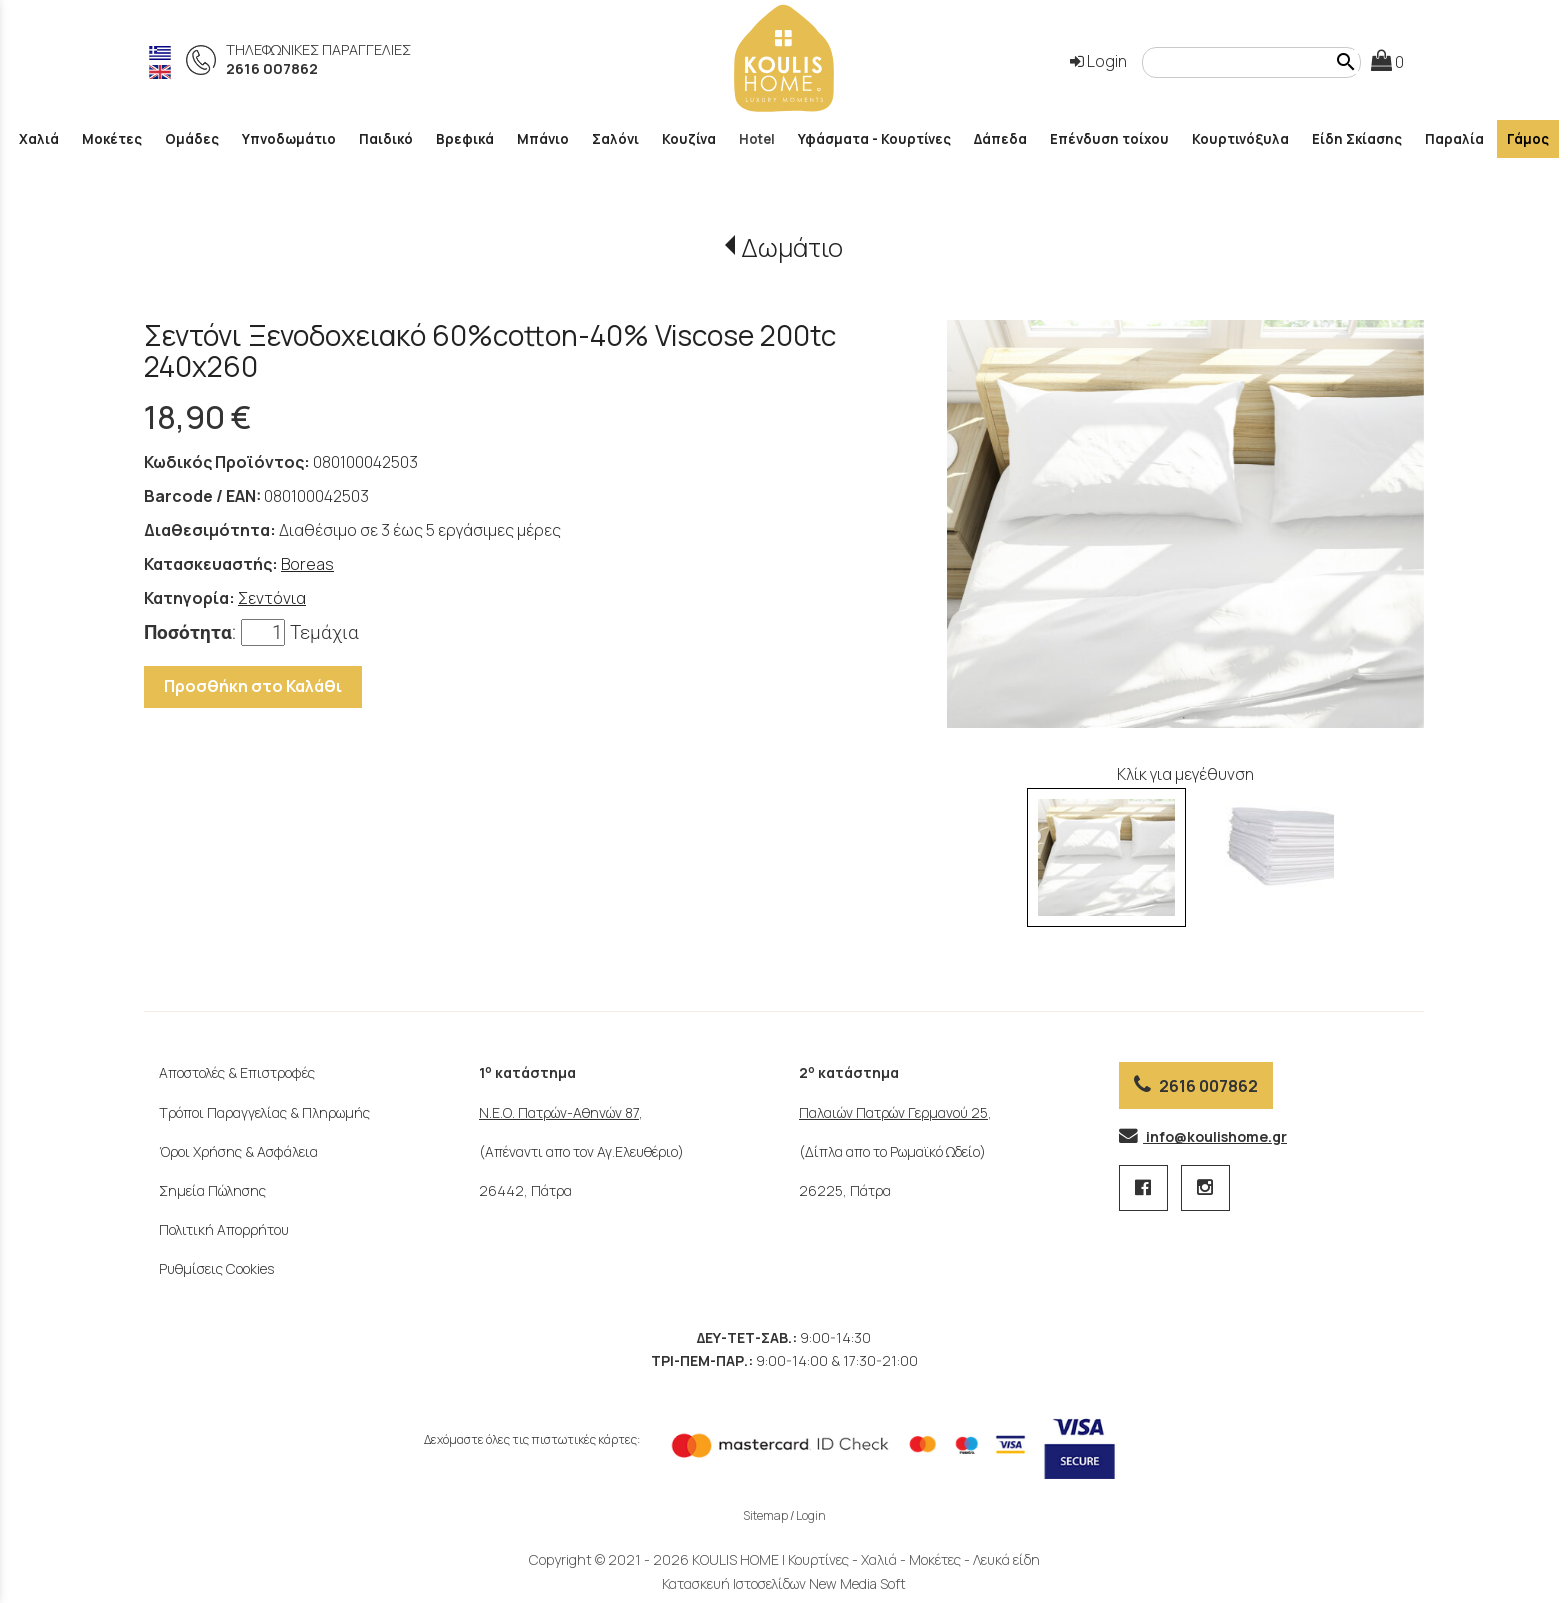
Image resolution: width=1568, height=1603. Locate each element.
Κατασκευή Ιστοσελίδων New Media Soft (784, 1583)
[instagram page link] (1205, 1188)
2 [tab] (1196, 718)
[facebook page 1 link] (1145, 1188)
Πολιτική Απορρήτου (224, 1229)
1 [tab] (1184, 718)
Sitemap (765, 1515)
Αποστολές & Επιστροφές (237, 1072)
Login (1098, 61)
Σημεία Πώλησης (212, 1190)
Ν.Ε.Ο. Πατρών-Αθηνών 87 (559, 1112)
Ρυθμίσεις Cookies (216, 1268)
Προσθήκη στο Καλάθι (253, 686)
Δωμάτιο (792, 247)
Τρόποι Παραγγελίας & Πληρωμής (264, 1112)
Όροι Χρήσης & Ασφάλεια (238, 1151)
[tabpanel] (1185, 524)
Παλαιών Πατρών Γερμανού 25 (893, 1112)
